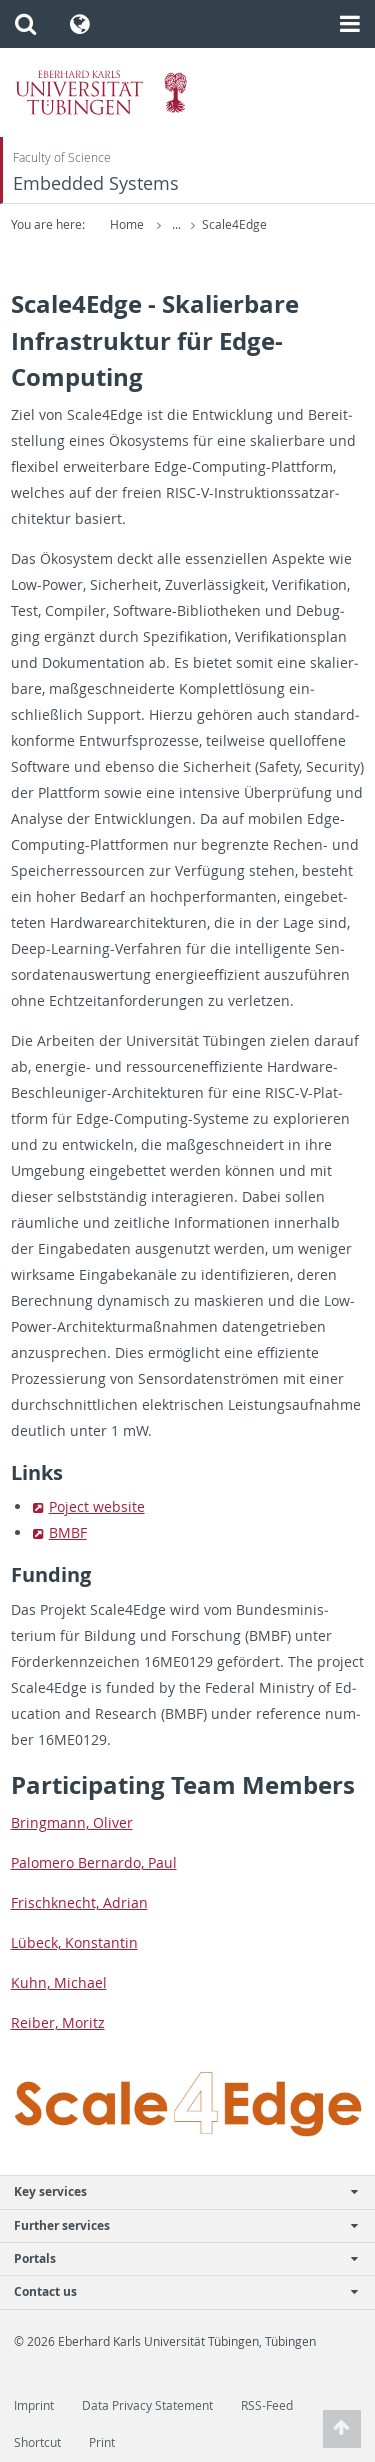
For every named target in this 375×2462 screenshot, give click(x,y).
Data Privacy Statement (147, 2405)
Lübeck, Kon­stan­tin (74, 1942)
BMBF (68, 1532)
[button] (25, 24)
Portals (177, 2258)
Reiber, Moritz (58, 2022)
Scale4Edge (234, 224)
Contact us (177, 2291)
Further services (177, 2225)
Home (127, 224)
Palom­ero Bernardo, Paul (94, 1862)
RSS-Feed (267, 2405)
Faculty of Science (62, 157)
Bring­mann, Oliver (72, 1822)
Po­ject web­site (97, 1506)
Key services (177, 2191)
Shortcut (37, 2442)
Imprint (34, 2405)
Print (102, 2442)
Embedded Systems (96, 183)
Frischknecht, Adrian (79, 1902)
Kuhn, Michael (59, 1982)
